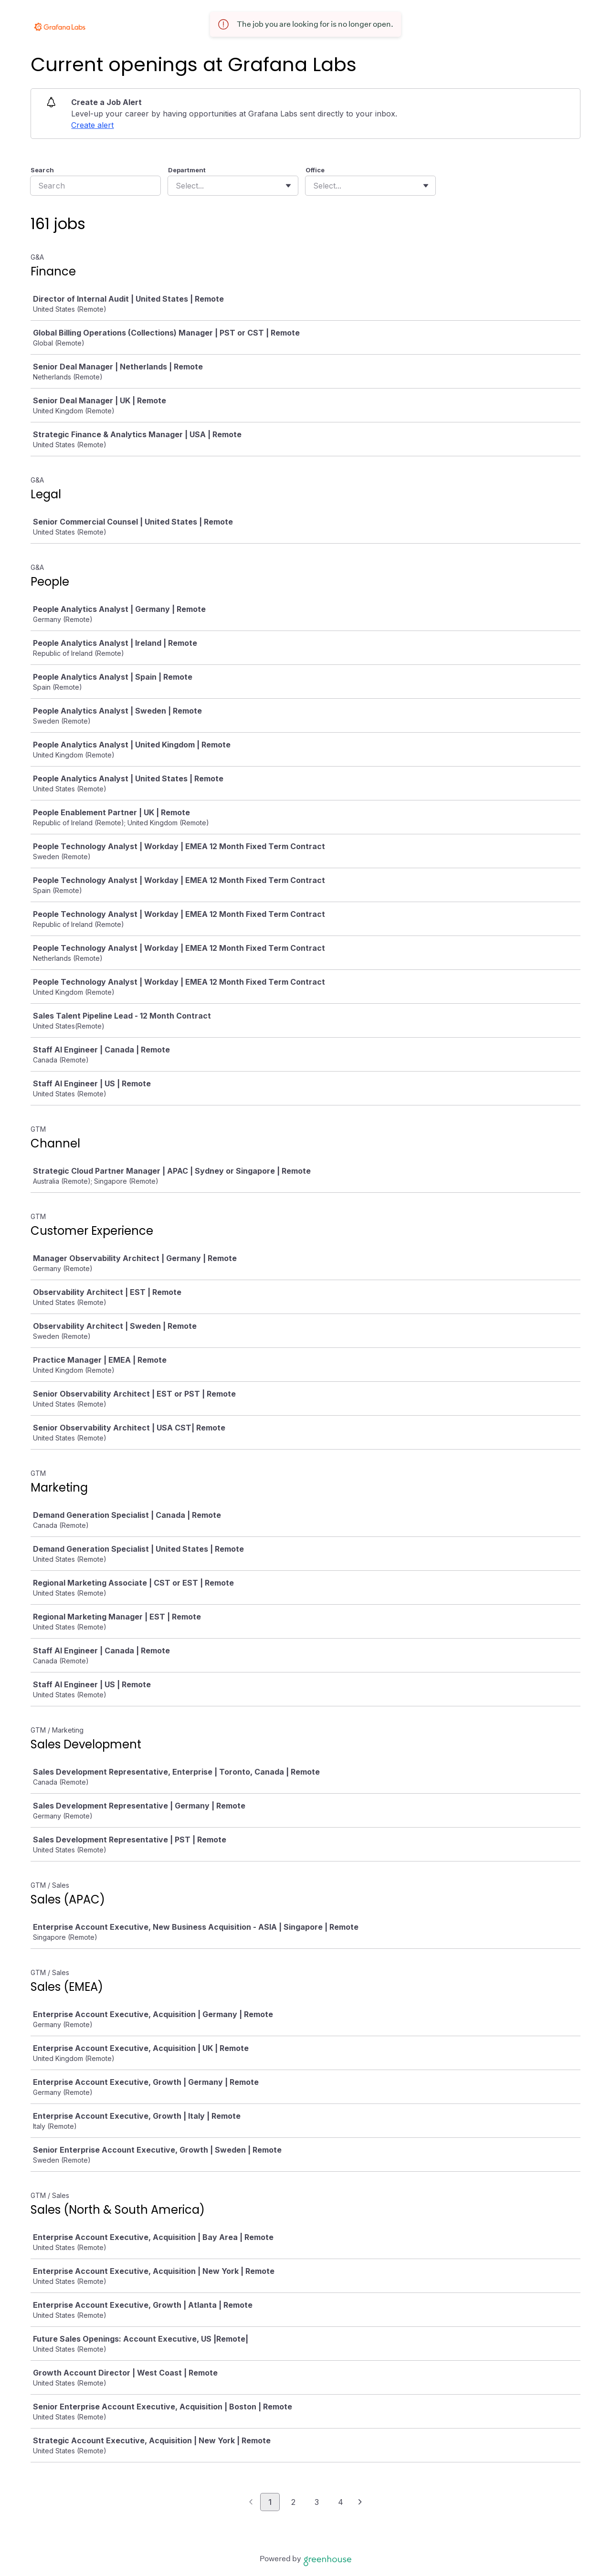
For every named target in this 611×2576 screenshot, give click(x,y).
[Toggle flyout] (288, 185)
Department (187, 170)
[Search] (95, 185)
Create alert (92, 125)
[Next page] (360, 2502)
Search (42, 170)
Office (315, 170)
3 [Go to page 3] (317, 2502)
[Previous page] (251, 2502)
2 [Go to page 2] (293, 2502)
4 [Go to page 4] (340, 2502)
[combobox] (177, 185)
